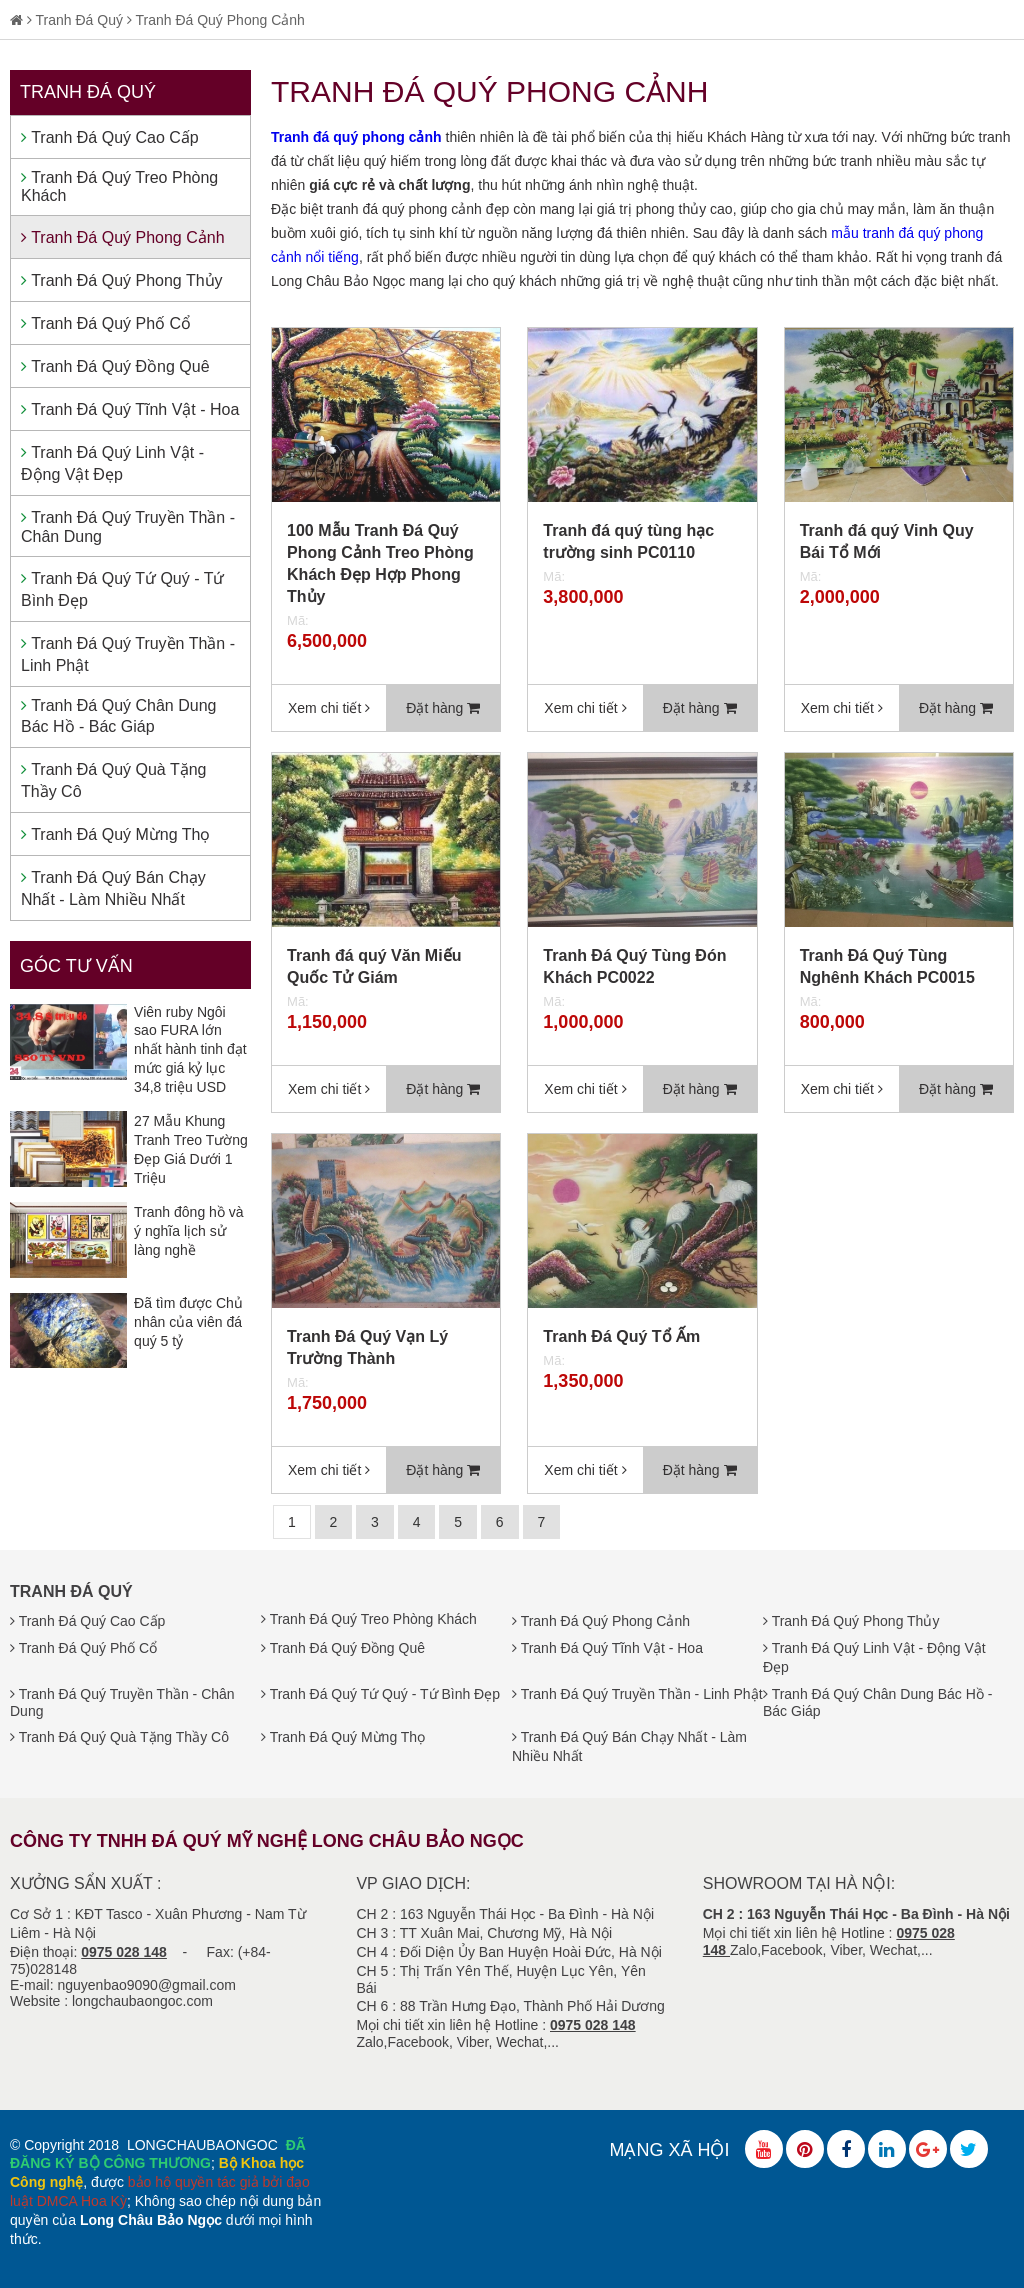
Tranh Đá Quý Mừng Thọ (115, 834)
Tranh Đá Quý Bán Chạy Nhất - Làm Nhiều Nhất (113, 888)
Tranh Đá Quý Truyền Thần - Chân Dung (128, 527)
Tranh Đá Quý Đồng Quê (115, 366)
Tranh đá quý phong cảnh (356, 137)
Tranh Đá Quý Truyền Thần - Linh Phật (128, 654)
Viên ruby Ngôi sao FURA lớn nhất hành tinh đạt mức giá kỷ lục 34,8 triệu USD (190, 1049)
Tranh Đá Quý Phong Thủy (122, 280)
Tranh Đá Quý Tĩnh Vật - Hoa (130, 409)
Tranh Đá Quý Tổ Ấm (621, 1336)
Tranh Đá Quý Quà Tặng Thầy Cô (113, 780)
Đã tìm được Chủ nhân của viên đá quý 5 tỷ (188, 1322)
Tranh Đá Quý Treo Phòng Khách (119, 186)
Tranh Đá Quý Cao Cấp (110, 137)
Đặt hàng (443, 708)
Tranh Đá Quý (79, 20)
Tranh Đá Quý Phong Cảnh (219, 20)
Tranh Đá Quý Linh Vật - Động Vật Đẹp (112, 463)
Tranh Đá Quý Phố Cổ (106, 323)
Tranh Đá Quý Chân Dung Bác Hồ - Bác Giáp (118, 716)
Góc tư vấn (76, 966)
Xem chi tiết (329, 708)
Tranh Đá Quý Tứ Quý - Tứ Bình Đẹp (122, 589)
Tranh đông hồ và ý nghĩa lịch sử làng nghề (188, 1231)
